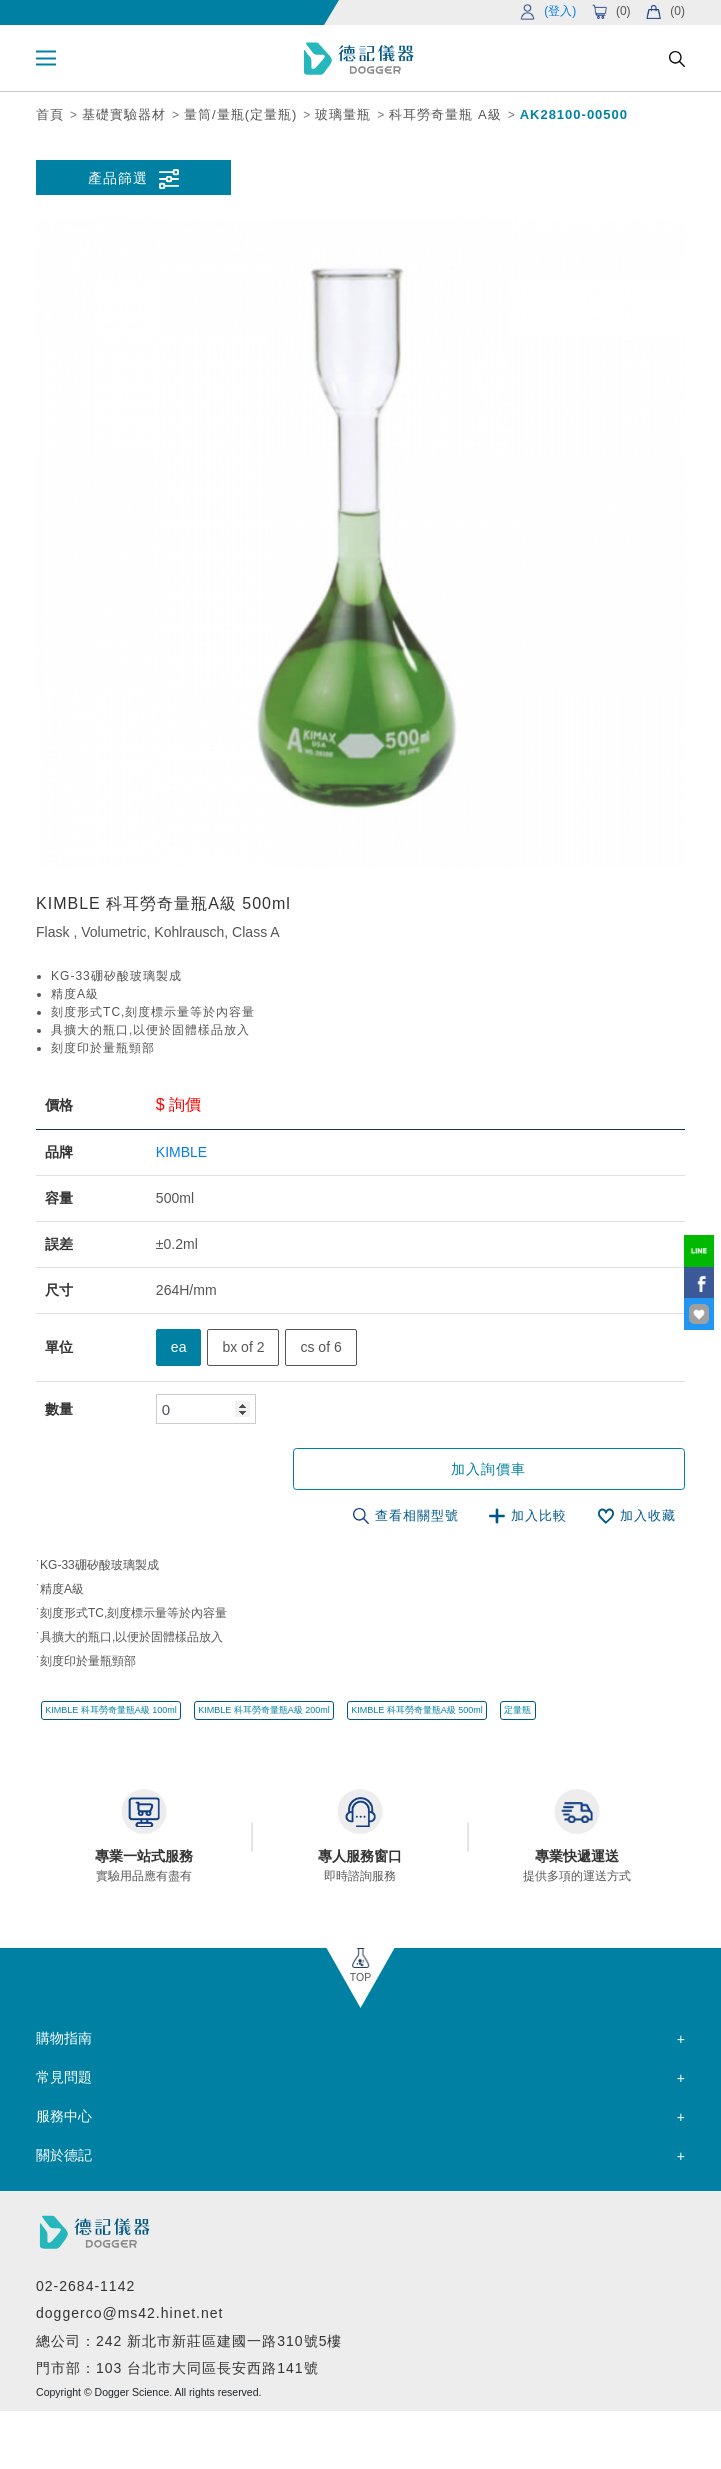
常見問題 (64, 2076)
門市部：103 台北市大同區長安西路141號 (177, 2367)
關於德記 (64, 2154)
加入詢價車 (525, 1469)
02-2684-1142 (85, 2284)
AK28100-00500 (574, 114)
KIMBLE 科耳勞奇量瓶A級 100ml (111, 1709)
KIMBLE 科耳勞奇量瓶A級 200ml (264, 1709)
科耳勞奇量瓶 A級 (445, 114)
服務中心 (64, 2115)
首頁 (50, 114)
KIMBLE (181, 1152)
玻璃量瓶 (343, 114)
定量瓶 (517, 1709)
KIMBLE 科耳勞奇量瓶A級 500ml (417, 1709)
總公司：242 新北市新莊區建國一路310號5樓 (189, 2339)
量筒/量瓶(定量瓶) (240, 114)
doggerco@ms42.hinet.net (129, 2312)
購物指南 (64, 2037)
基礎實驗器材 (124, 114)
